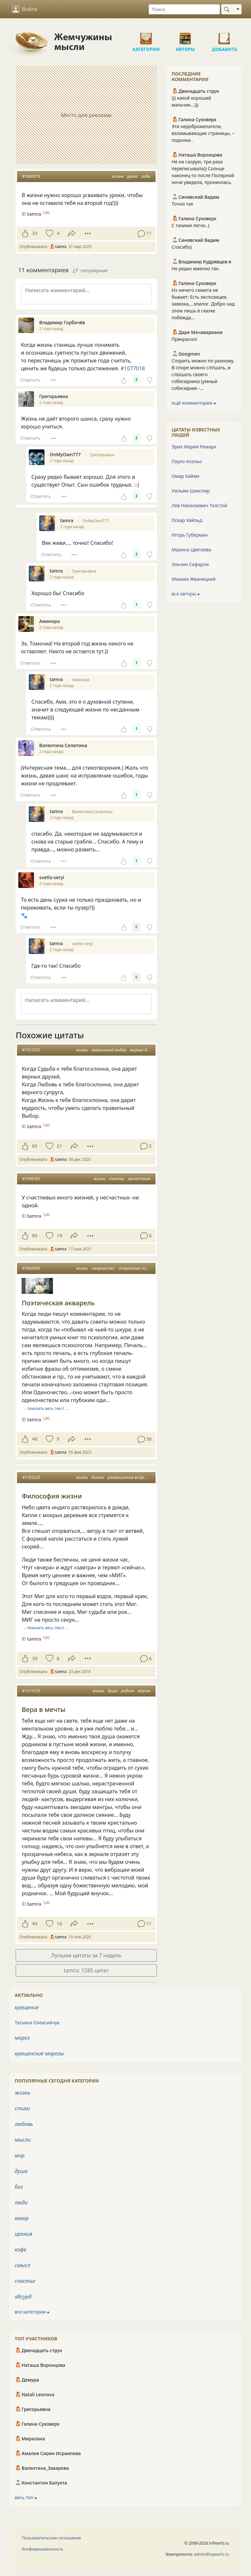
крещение (27, 2007)
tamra (34, 1126)
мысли (23, 2139)
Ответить (30, 380)
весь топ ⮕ (26, 2497)
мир (20, 2155)
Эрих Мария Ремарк (194, 446)
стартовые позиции (137, 1268)
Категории (146, 36)
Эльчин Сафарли (190, 564)
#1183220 (31, 1477)
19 (59, 1235)
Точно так (182, 204)
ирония (23, 2233)
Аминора (81, 679)
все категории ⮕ (32, 2312)
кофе (20, 2249)
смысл (22, 2265)
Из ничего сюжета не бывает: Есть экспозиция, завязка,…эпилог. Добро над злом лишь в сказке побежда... (203, 304)
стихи (22, 2108)
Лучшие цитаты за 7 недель (86, 1955)
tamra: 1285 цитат (86, 1970)
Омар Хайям (185, 476)
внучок (144, 1691)
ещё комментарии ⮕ (194, 403)
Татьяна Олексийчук (37, 2022)
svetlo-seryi (82, 943)
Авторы (185, 36)
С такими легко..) (190, 225)
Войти (24, 9)
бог (19, 2186)
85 (34, 1146)
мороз (22, 2037)
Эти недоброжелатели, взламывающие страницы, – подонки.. (203, 133)
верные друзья (143, 1050)
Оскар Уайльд (187, 520)
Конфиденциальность (42, 2549)
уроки (132, 176)
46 (34, 1439)
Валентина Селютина (92, 811)
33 (34, 233)
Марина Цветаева (191, 549)
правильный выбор (109, 1050)
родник (127, 1691)
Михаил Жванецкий (194, 579)
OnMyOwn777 (96, 521)
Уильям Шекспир (191, 491)
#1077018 (133, 368)
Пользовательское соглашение (51, 2538)
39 (34, 1658)
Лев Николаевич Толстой (199, 505)
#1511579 (31, 1691)
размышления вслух (126, 1477)
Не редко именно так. (196, 268)
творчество (103, 1268)
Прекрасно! (184, 339)
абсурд (23, 2296)
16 (59, 1923)
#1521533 (31, 1050)
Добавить (225, 36)
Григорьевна (102, 455)
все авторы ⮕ (186, 594)
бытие (98, 1477)
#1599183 (31, 1178)
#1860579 (31, 176)
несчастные (139, 1178)
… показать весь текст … (46, 1408)
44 (34, 1923)
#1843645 (31, 1268)
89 (34, 1235)
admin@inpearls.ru (211, 2554)
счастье (116, 1178)
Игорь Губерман (190, 535)
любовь (24, 2124)
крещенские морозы (39, 2053)
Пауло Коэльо (187, 461)
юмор (21, 2218)
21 (59, 1146)
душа (113, 1691)
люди (21, 2202)
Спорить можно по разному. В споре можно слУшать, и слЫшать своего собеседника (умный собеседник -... (203, 374)
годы (145, 176)
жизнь (118, 176)
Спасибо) (182, 247)
